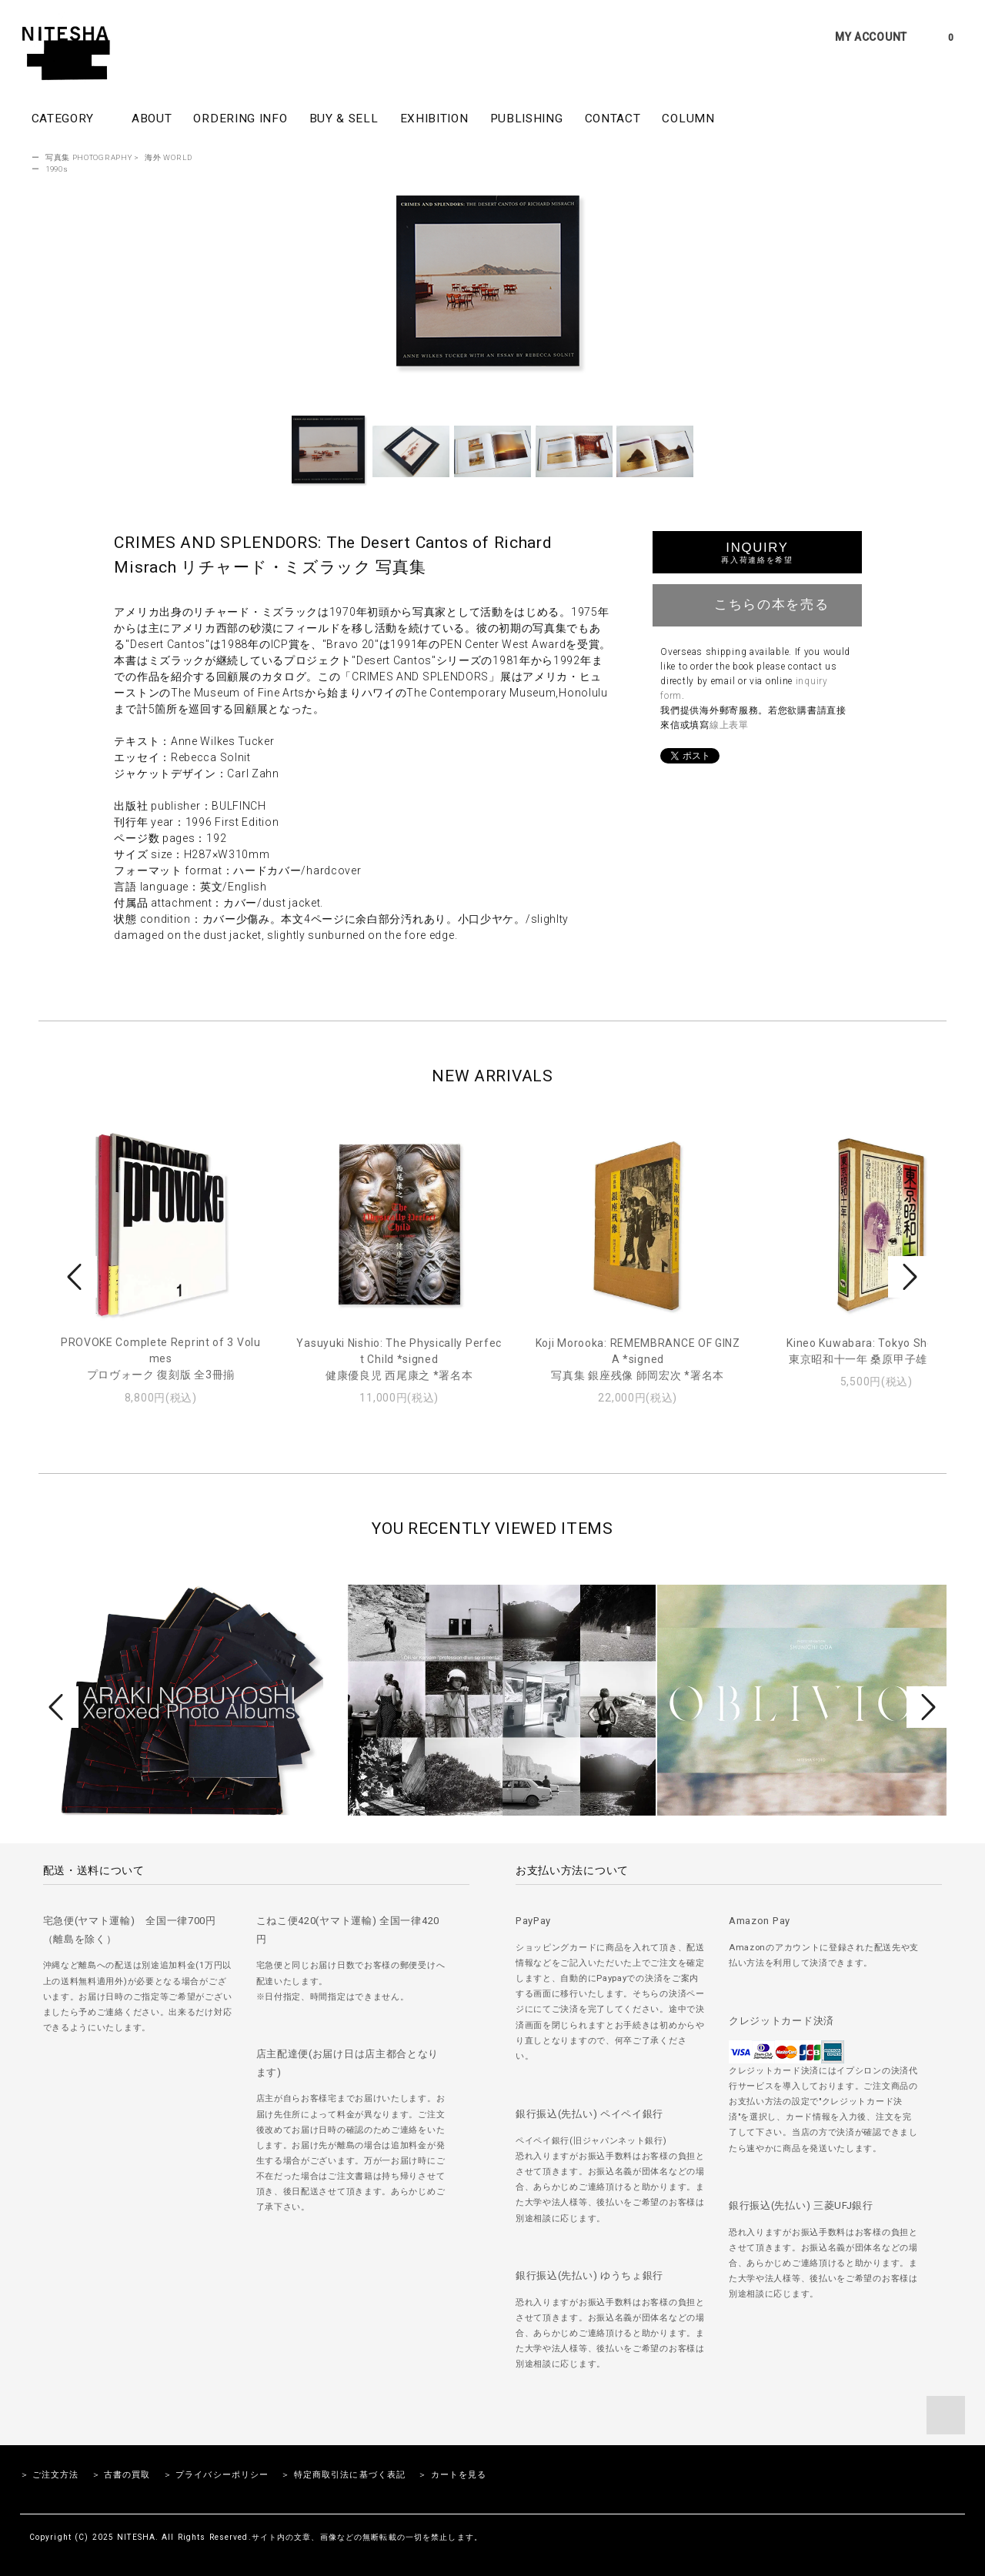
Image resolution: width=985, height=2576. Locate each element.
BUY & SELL (344, 118)
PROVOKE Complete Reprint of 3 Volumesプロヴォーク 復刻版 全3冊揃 (161, 1358)
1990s (56, 169)
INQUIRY (757, 552)
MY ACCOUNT (871, 37)
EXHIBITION (434, 118)
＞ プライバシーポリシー (216, 2475)
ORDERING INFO (240, 118)
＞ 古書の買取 (121, 2475)
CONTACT (613, 118)
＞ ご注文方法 (49, 2475)
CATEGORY (71, 118)
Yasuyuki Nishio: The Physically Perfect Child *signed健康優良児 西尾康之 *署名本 (399, 1359)
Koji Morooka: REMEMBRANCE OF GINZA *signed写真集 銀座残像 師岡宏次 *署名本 (638, 1359)
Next (908, 1277)
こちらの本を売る (758, 603)
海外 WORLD (168, 157)
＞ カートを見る (452, 2475)
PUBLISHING (526, 118)
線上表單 (729, 725)
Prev (77, 1277)
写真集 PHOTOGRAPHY (88, 157)
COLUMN (688, 118)
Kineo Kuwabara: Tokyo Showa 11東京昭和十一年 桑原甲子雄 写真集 (876, 1351)
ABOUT (152, 118)
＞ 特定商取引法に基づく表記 (343, 2475)
